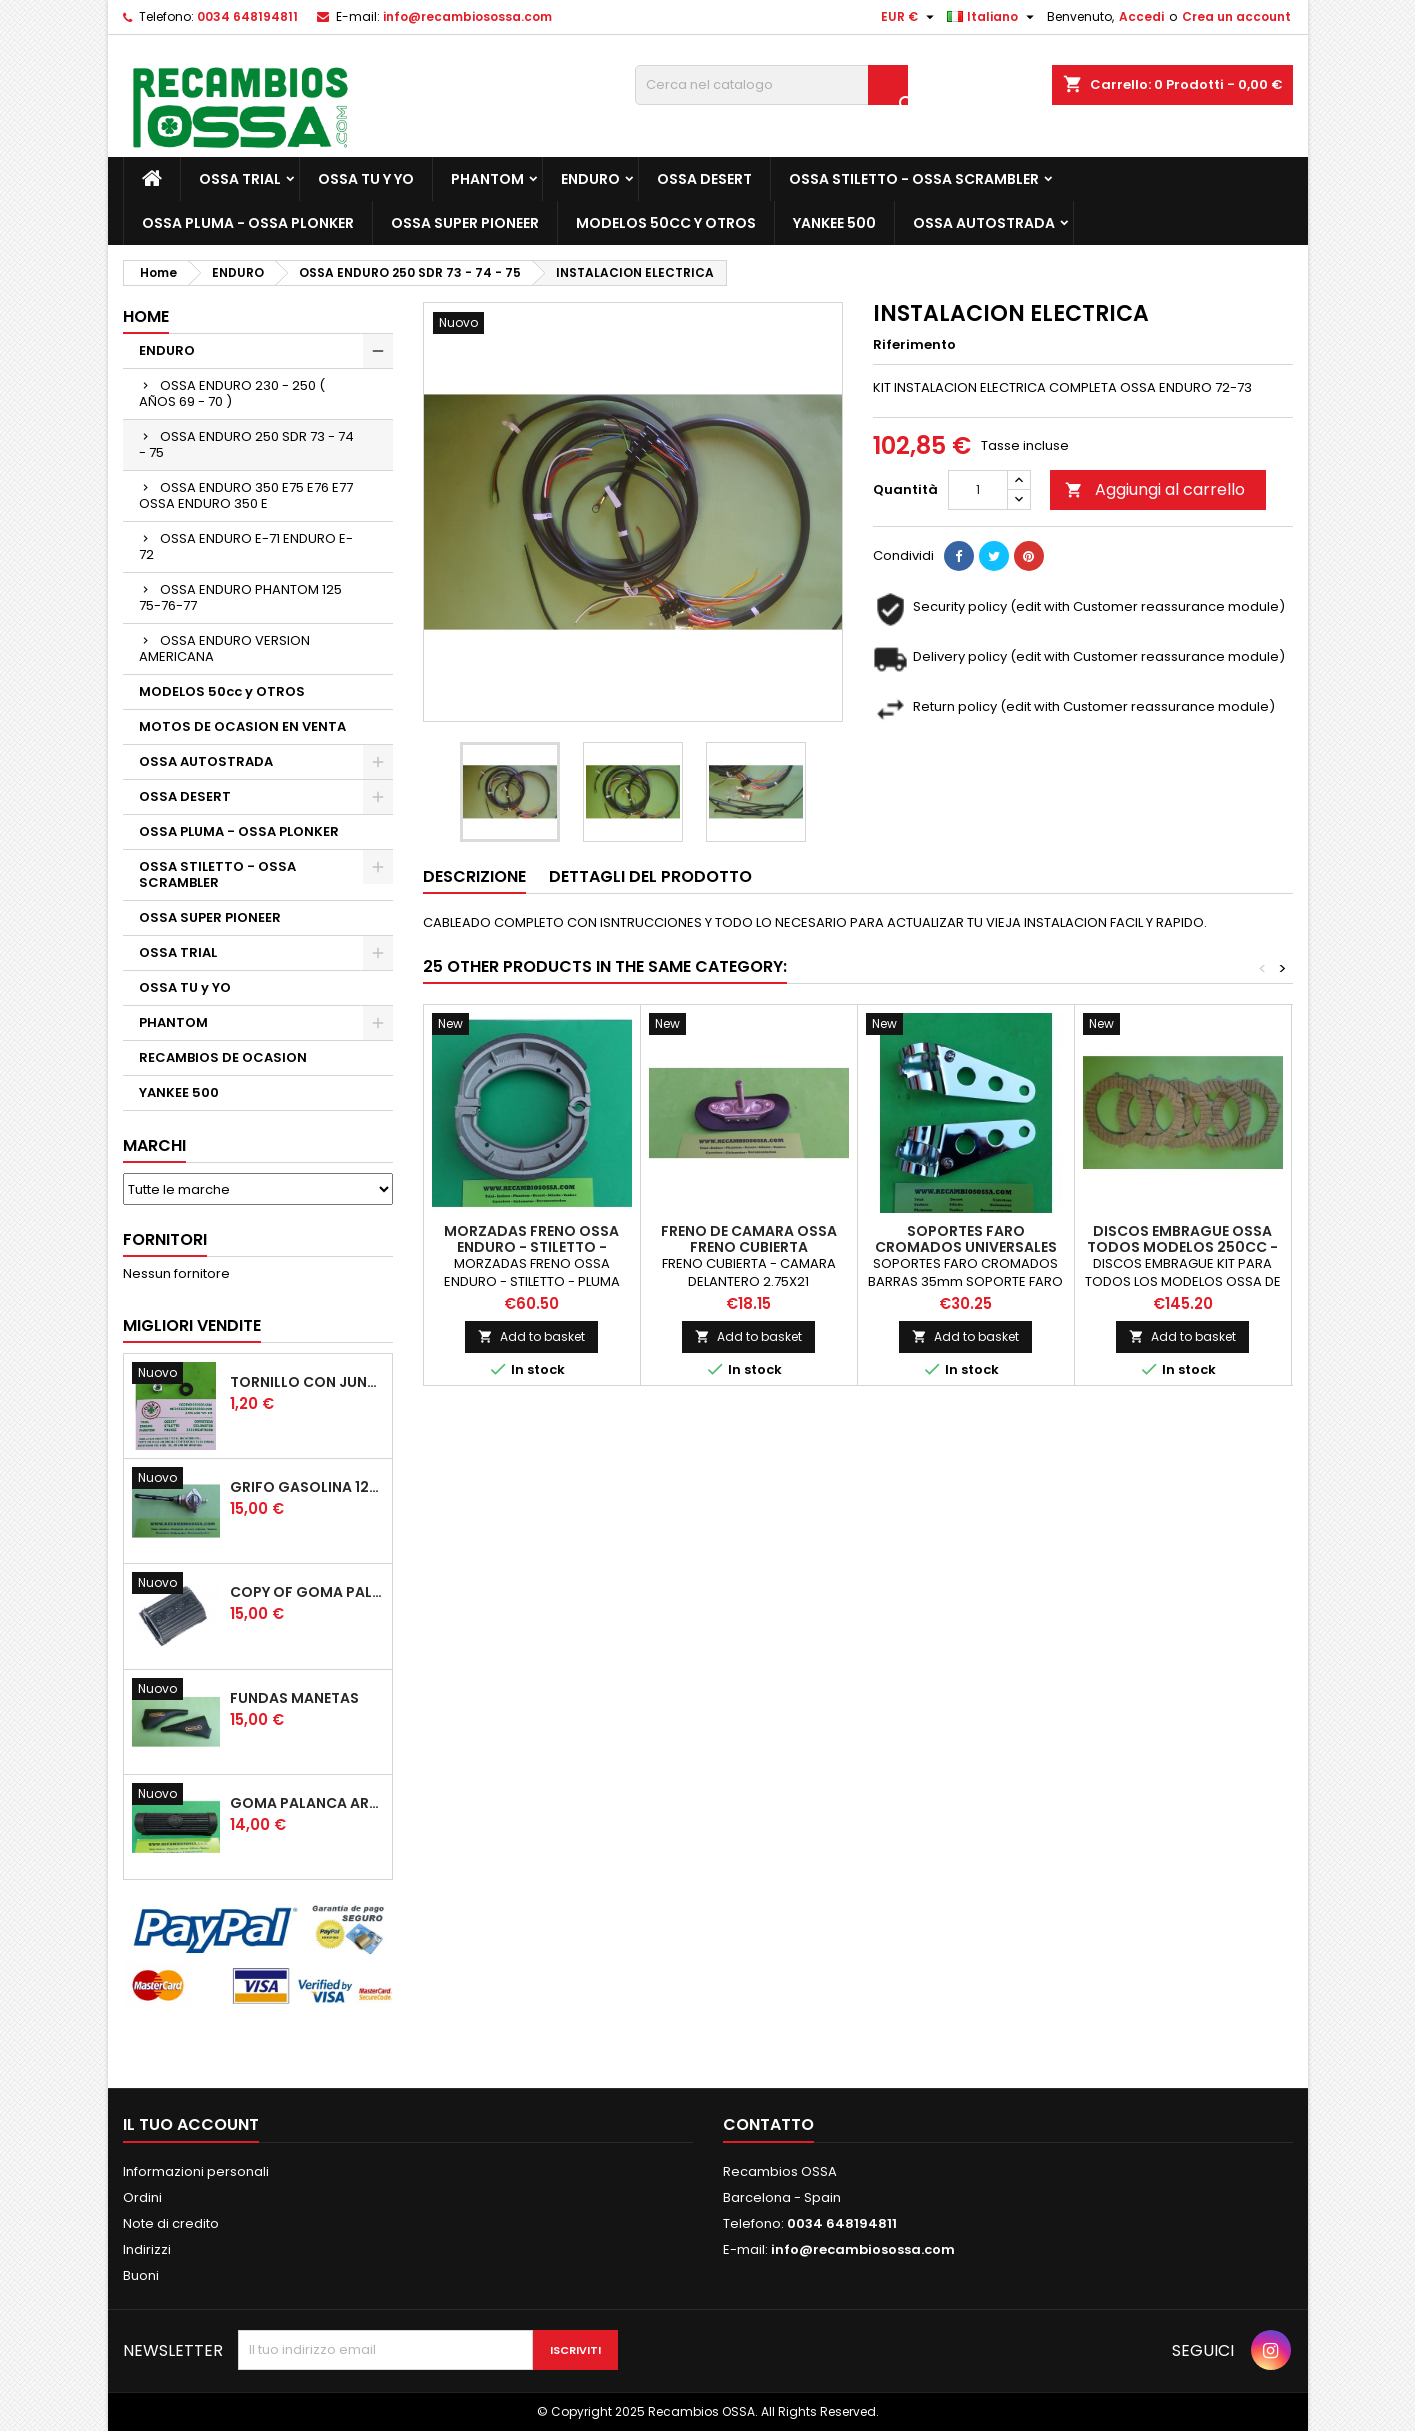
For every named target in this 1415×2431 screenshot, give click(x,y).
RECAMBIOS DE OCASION (223, 1057)
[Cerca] (771, 85)
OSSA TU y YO (366, 179)
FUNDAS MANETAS (294, 1698)
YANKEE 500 (834, 223)
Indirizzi (147, 2249)
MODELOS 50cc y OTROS (666, 223)
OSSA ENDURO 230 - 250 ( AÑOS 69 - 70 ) (232, 393)
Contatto (768, 2124)
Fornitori (165, 1239)
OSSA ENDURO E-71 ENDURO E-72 (246, 546)
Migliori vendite (192, 1325)
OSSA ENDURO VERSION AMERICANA (224, 648)
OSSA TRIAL (240, 179)
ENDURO (590, 179)
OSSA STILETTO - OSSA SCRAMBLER (914, 179)
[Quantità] (978, 490)
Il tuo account (191, 2124)
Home (146, 316)
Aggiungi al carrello (1155, 489)
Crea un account (1236, 16)
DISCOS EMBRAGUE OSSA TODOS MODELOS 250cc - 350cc (1182, 1247)
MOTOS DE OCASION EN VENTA (242, 726)
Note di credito (171, 2223)
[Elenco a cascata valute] (910, 17)
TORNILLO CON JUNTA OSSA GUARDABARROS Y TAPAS (307, 1382)
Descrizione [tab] (474, 876)
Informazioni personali (196, 2171)
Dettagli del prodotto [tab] (650, 876)
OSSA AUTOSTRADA (984, 223)
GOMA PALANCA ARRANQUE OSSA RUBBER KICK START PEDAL (307, 1803)
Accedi (1141, 16)
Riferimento (914, 345)
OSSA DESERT (704, 179)
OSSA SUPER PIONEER (465, 223)
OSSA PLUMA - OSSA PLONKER (248, 223)
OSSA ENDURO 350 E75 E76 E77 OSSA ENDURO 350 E (246, 495)
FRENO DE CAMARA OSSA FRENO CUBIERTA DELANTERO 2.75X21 (749, 1247)
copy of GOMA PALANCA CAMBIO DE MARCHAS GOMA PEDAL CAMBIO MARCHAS (307, 1592)
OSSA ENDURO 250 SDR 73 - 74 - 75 (246, 444)
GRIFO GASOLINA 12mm (307, 1487)
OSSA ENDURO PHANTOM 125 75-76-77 (240, 597)
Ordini (142, 2197)
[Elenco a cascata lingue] (993, 17)
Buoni (141, 2275)
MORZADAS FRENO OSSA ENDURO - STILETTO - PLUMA (531, 1247)
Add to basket (531, 1336)
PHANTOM (487, 179)
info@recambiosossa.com (467, 16)
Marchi (154, 1145)
